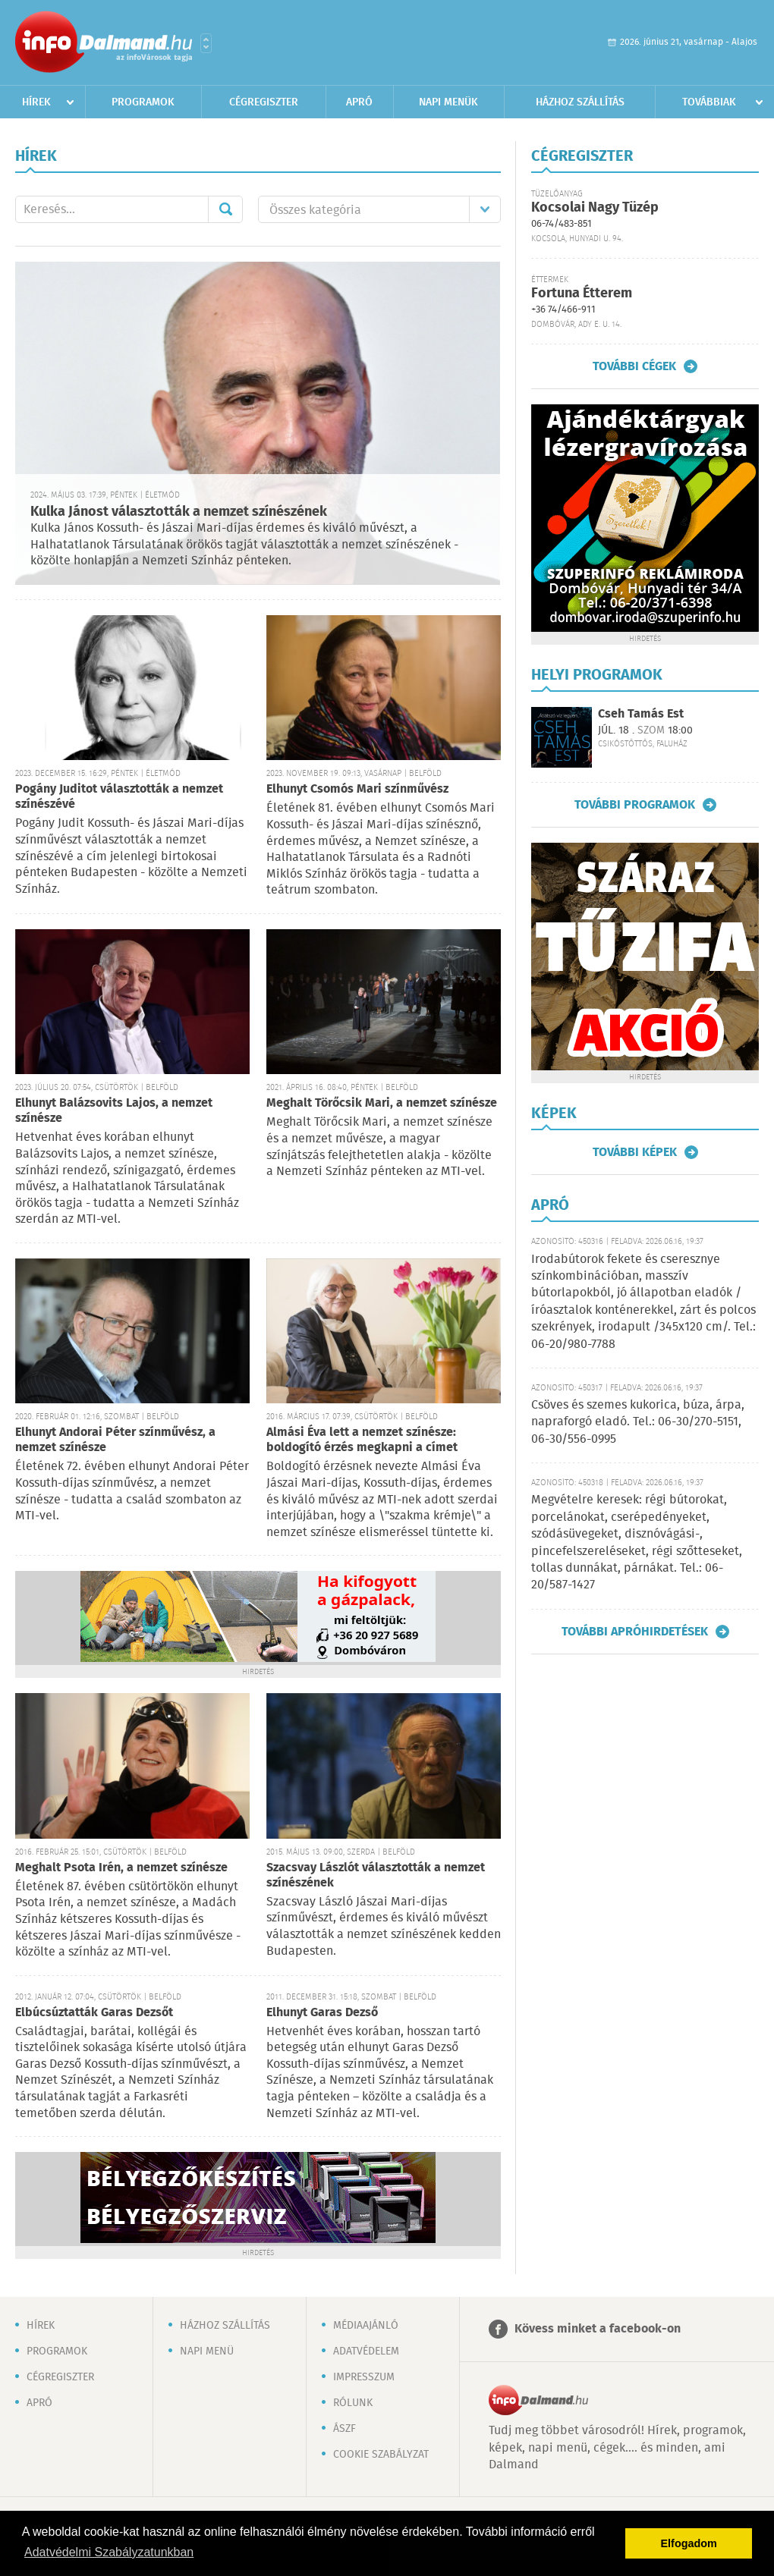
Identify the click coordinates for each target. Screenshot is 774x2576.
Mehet (225, 209)
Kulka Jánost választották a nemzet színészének (178, 512)
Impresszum (364, 2377)
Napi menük (448, 102)
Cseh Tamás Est (641, 714)
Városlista (206, 43)
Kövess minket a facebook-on (597, 2329)
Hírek (36, 102)
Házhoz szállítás (580, 102)
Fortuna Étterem (581, 293)
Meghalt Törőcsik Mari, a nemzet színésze (381, 1103)
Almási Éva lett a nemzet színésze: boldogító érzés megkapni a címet (362, 1440)
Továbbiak (709, 102)
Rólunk (353, 2403)
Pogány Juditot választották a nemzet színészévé (119, 797)
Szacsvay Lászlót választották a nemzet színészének (375, 1875)
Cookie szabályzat (381, 2454)
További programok (634, 805)
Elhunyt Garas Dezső (322, 2012)
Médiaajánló (365, 2325)
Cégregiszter (263, 102)
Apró (359, 102)
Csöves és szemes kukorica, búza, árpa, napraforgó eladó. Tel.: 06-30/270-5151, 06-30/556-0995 (637, 1422)
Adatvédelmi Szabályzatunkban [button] (109, 2552)
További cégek (634, 366)
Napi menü (207, 2351)
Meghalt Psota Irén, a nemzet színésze (121, 1867)
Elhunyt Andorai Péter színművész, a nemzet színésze (115, 1440)
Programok (143, 102)
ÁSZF (344, 2428)
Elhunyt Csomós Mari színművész (357, 789)
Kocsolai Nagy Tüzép (595, 207)
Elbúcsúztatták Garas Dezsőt (94, 2012)
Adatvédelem (366, 2351)
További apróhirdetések (635, 1631)
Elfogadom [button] (689, 2543)
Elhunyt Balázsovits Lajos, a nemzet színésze (113, 1111)
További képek (635, 1152)
